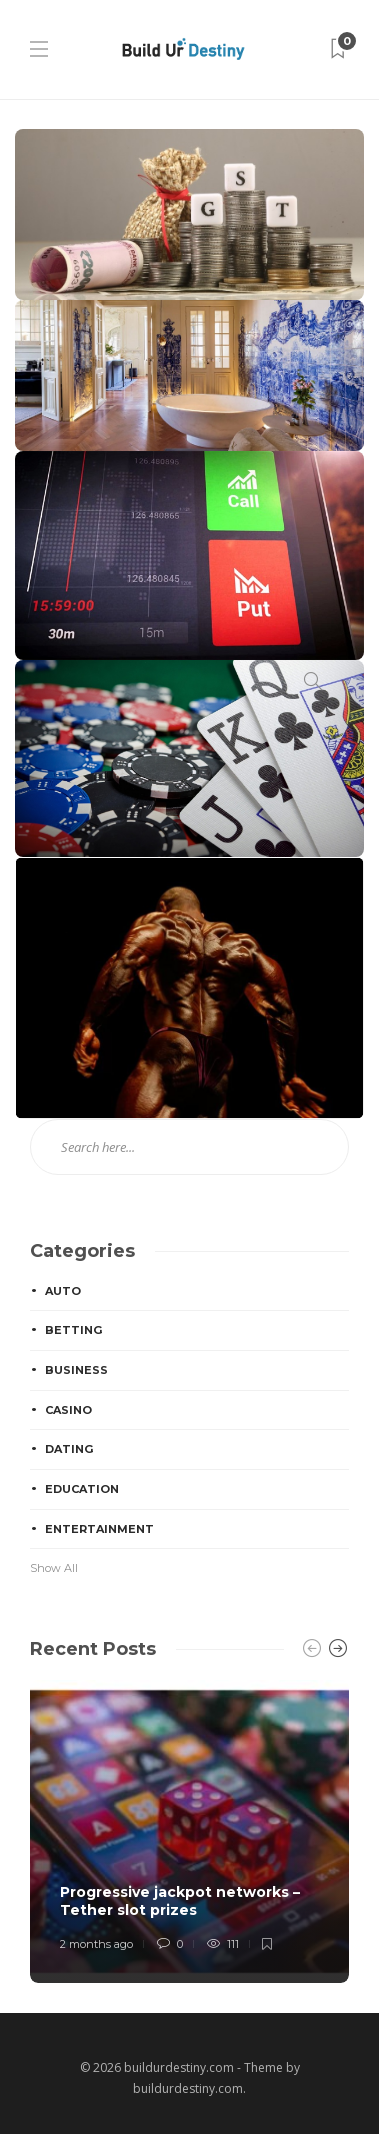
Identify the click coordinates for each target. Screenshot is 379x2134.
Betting (73, 1330)
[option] (189, 1831)
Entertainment (99, 1529)
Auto (63, 1291)
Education (82, 1489)
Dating (69, 1449)
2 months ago (96, 1944)
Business (76, 1370)
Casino (68, 1410)
